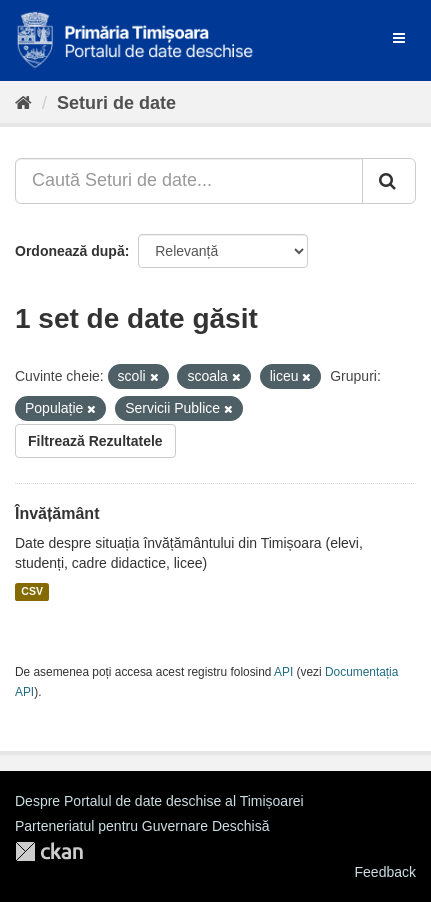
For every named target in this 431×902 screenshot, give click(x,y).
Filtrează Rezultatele (95, 441)
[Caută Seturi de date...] (189, 181)
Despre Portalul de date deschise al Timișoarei (159, 801)
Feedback (385, 872)
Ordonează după (70, 251)
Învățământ (57, 513)
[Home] (23, 103)
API (283, 672)
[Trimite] (389, 181)
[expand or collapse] (399, 38)
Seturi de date (116, 103)
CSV (32, 592)
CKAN (49, 851)
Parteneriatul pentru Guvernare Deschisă (142, 826)
